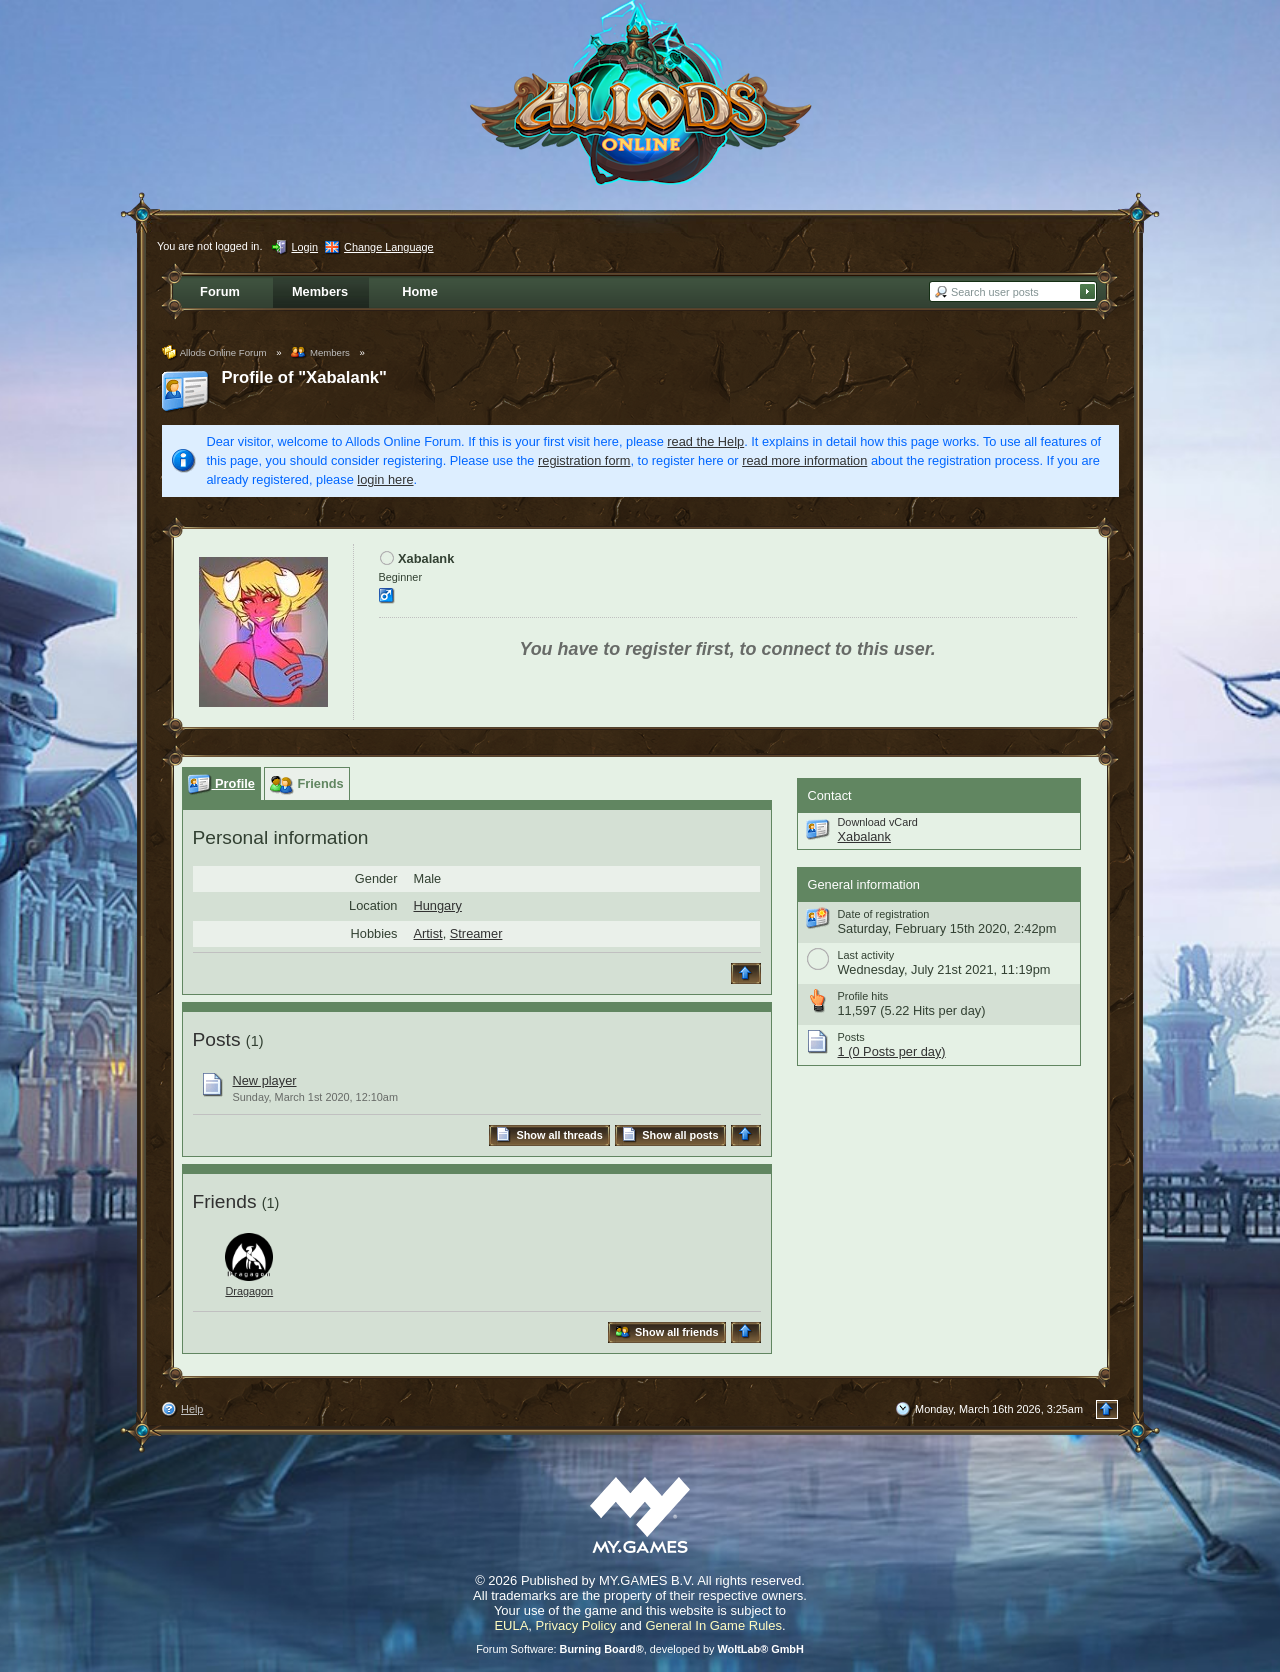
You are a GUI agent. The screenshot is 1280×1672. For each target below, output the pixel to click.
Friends (225, 1201)
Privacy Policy (576, 1625)
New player (265, 1080)
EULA (511, 1625)
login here (385, 479)
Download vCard (878, 822)
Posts (217, 1039)
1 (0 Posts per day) (892, 1051)
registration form (584, 460)
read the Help (705, 441)
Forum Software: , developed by (640, 1649)
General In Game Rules (713, 1625)
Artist (428, 933)
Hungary (438, 905)
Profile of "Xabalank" (304, 377)
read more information (804, 460)
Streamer (476, 933)
